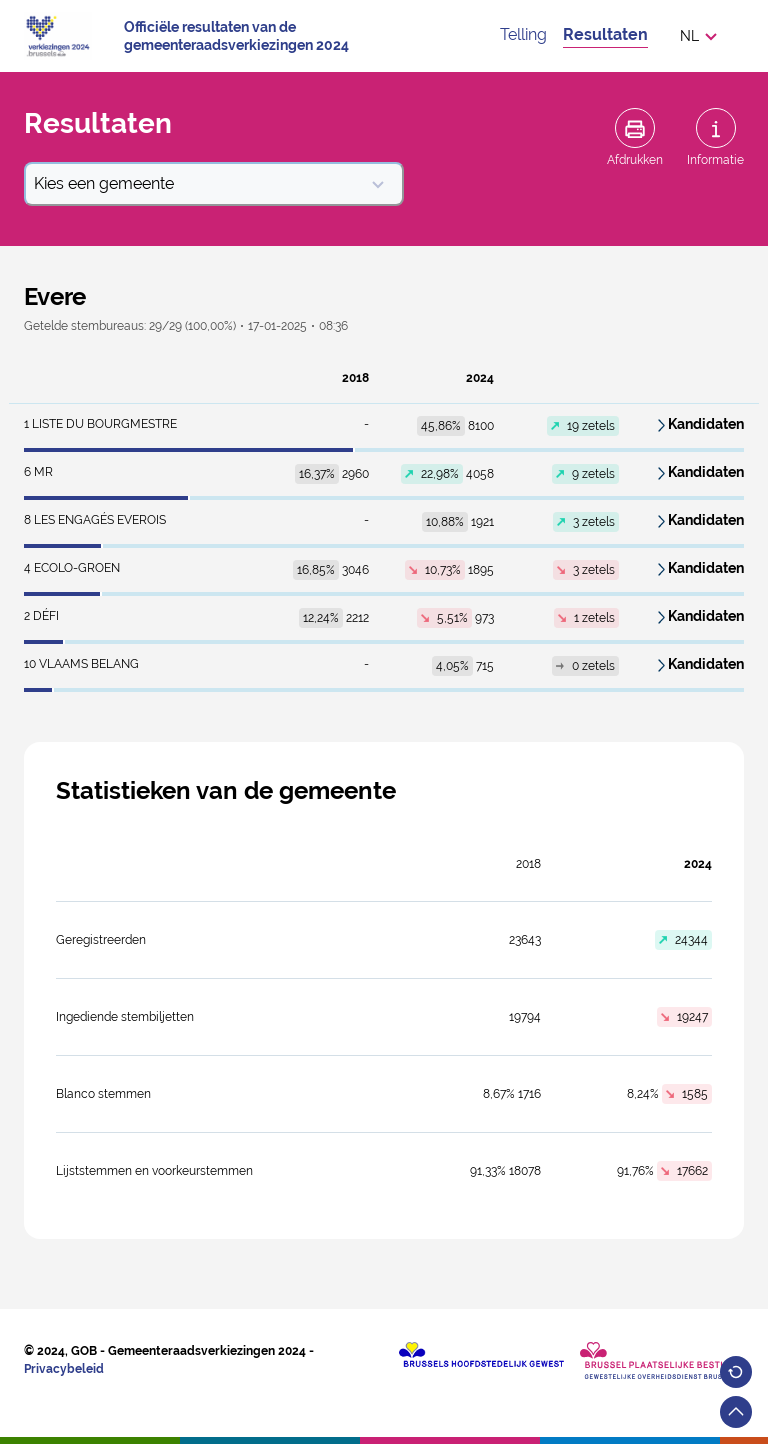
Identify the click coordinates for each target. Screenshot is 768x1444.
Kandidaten (706, 424)
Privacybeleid (64, 1369)
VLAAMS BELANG (81, 664)
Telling (523, 34)
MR (38, 472)
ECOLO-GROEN (72, 568)
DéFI (41, 616)
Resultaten (605, 34)
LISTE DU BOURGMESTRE (100, 424)
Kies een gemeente (210, 183)
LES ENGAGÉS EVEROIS (95, 520)
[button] (704, 36)
